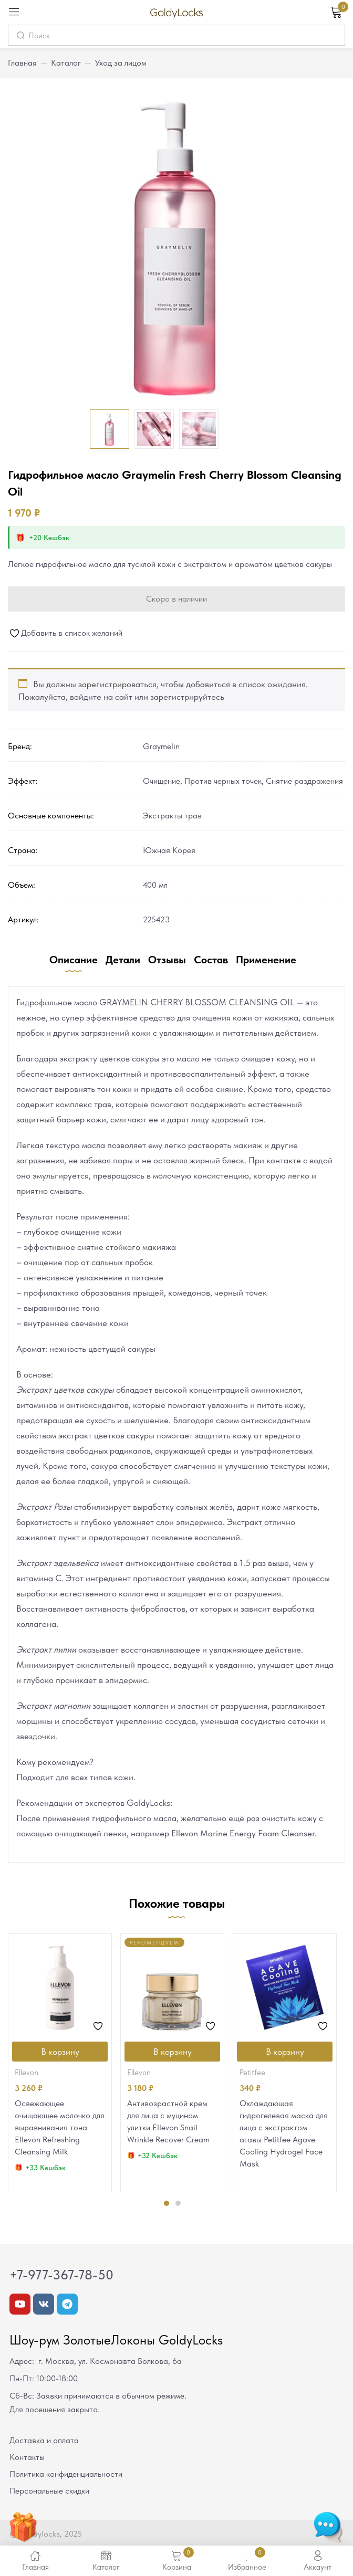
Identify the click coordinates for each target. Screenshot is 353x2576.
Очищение (161, 781)
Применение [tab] (266, 959)
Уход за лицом (121, 63)
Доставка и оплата (44, 2440)
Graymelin (161, 746)
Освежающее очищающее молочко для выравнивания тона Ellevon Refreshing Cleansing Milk (60, 2127)
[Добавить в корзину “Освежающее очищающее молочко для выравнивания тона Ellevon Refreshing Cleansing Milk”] (60, 2052)
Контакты (27, 2457)
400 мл (155, 885)
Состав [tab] (211, 959)
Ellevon (26, 2072)
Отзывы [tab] (167, 959)
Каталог (66, 63)
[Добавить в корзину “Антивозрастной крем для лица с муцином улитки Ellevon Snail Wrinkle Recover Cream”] (172, 2052)
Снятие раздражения (304, 781)
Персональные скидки (49, 2491)
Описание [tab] (73, 959)
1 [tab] (166, 2203)
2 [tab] (178, 2203)
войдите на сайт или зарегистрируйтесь (147, 696)
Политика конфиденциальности (65, 2474)
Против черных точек (223, 781)
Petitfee (252, 2072)
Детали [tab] (123, 959)
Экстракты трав (172, 816)
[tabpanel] (60, 2062)
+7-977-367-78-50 (61, 2275)
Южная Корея (169, 850)
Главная (22, 63)
